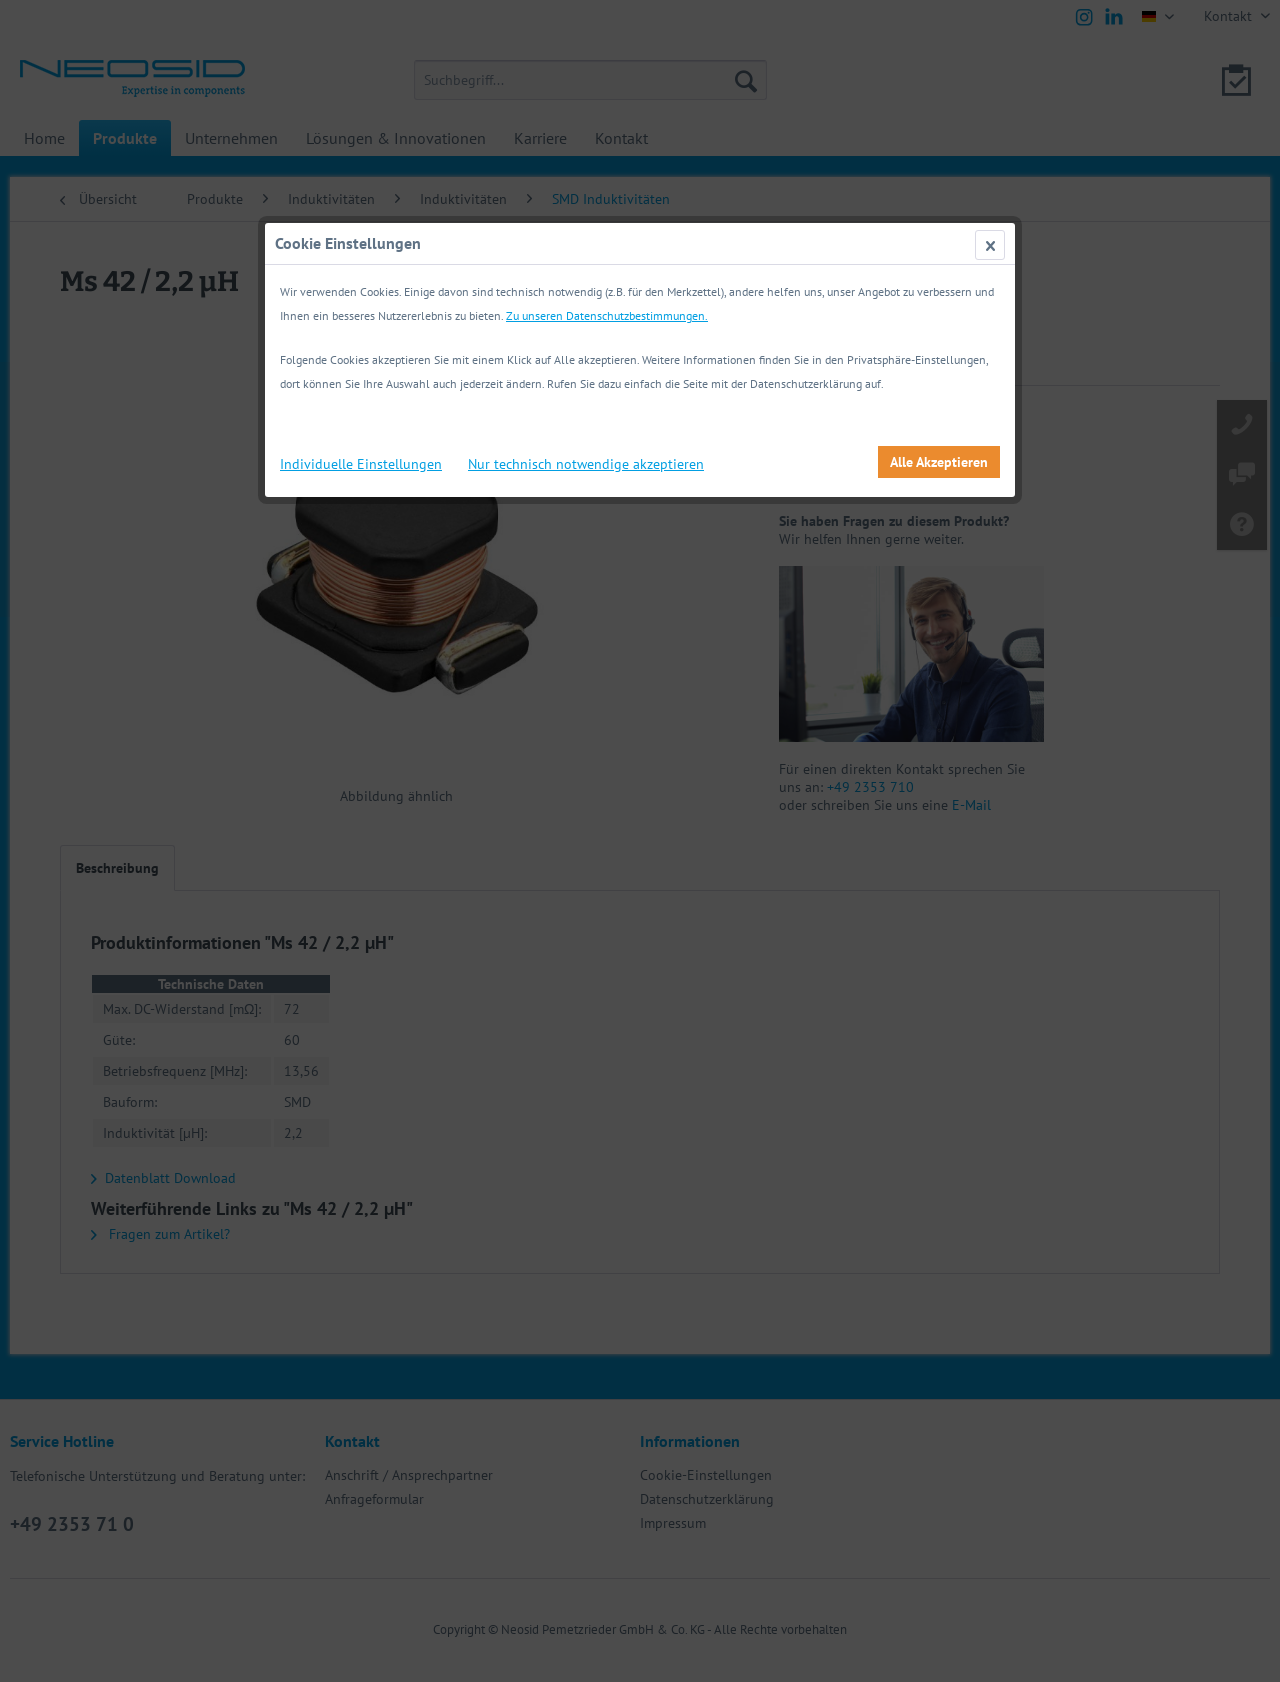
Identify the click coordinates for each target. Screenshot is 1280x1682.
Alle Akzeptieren (939, 462)
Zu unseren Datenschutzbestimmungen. (607, 315)
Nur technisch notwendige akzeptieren (586, 464)
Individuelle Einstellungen (361, 464)
